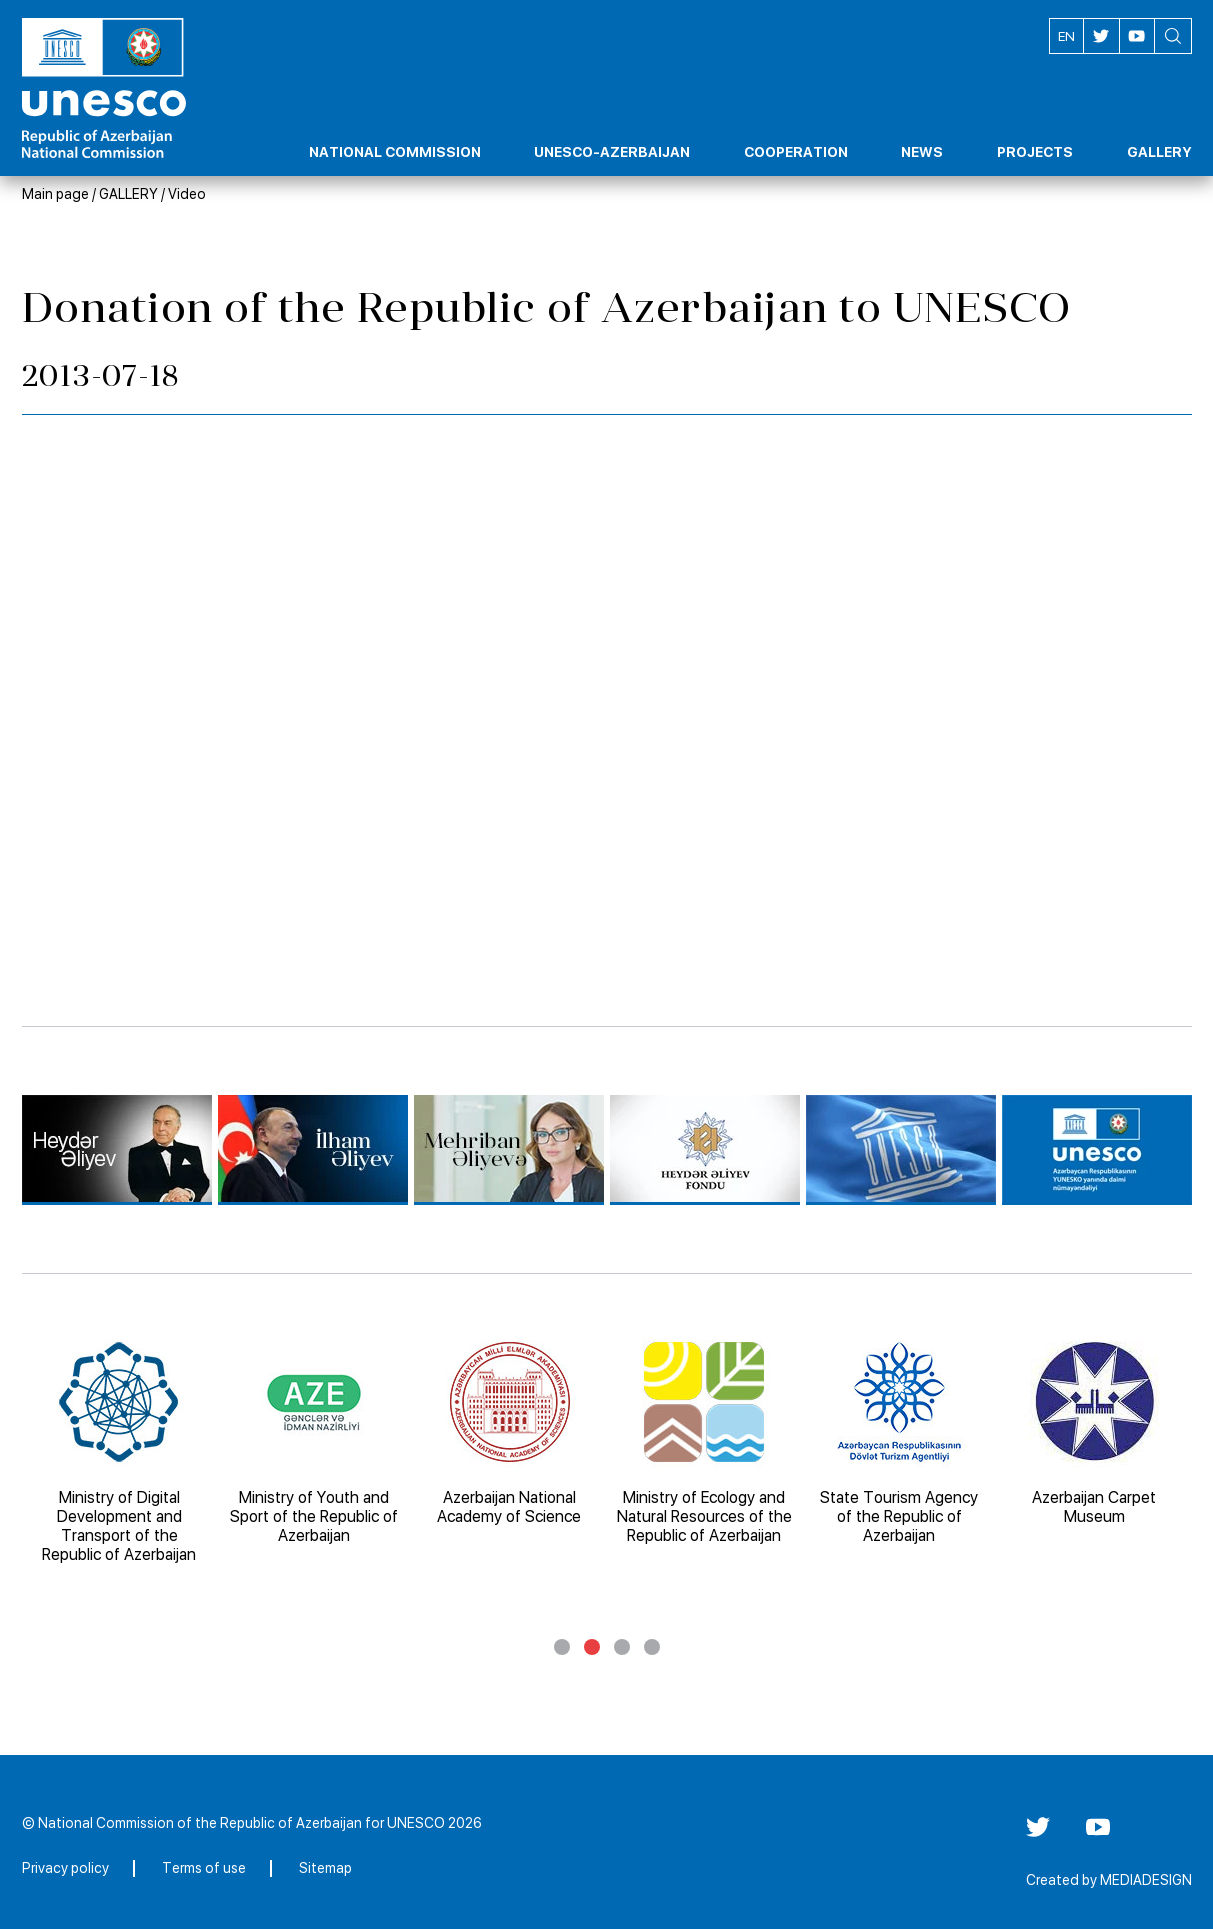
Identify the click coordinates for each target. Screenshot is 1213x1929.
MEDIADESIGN (1146, 1880)
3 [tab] (622, 1647)
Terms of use (204, 1868)
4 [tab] (652, 1647)
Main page (55, 194)
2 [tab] (592, 1647)
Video (187, 194)
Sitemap (325, 1868)
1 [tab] (562, 1647)
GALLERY (128, 194)
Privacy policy (65, 1868)
